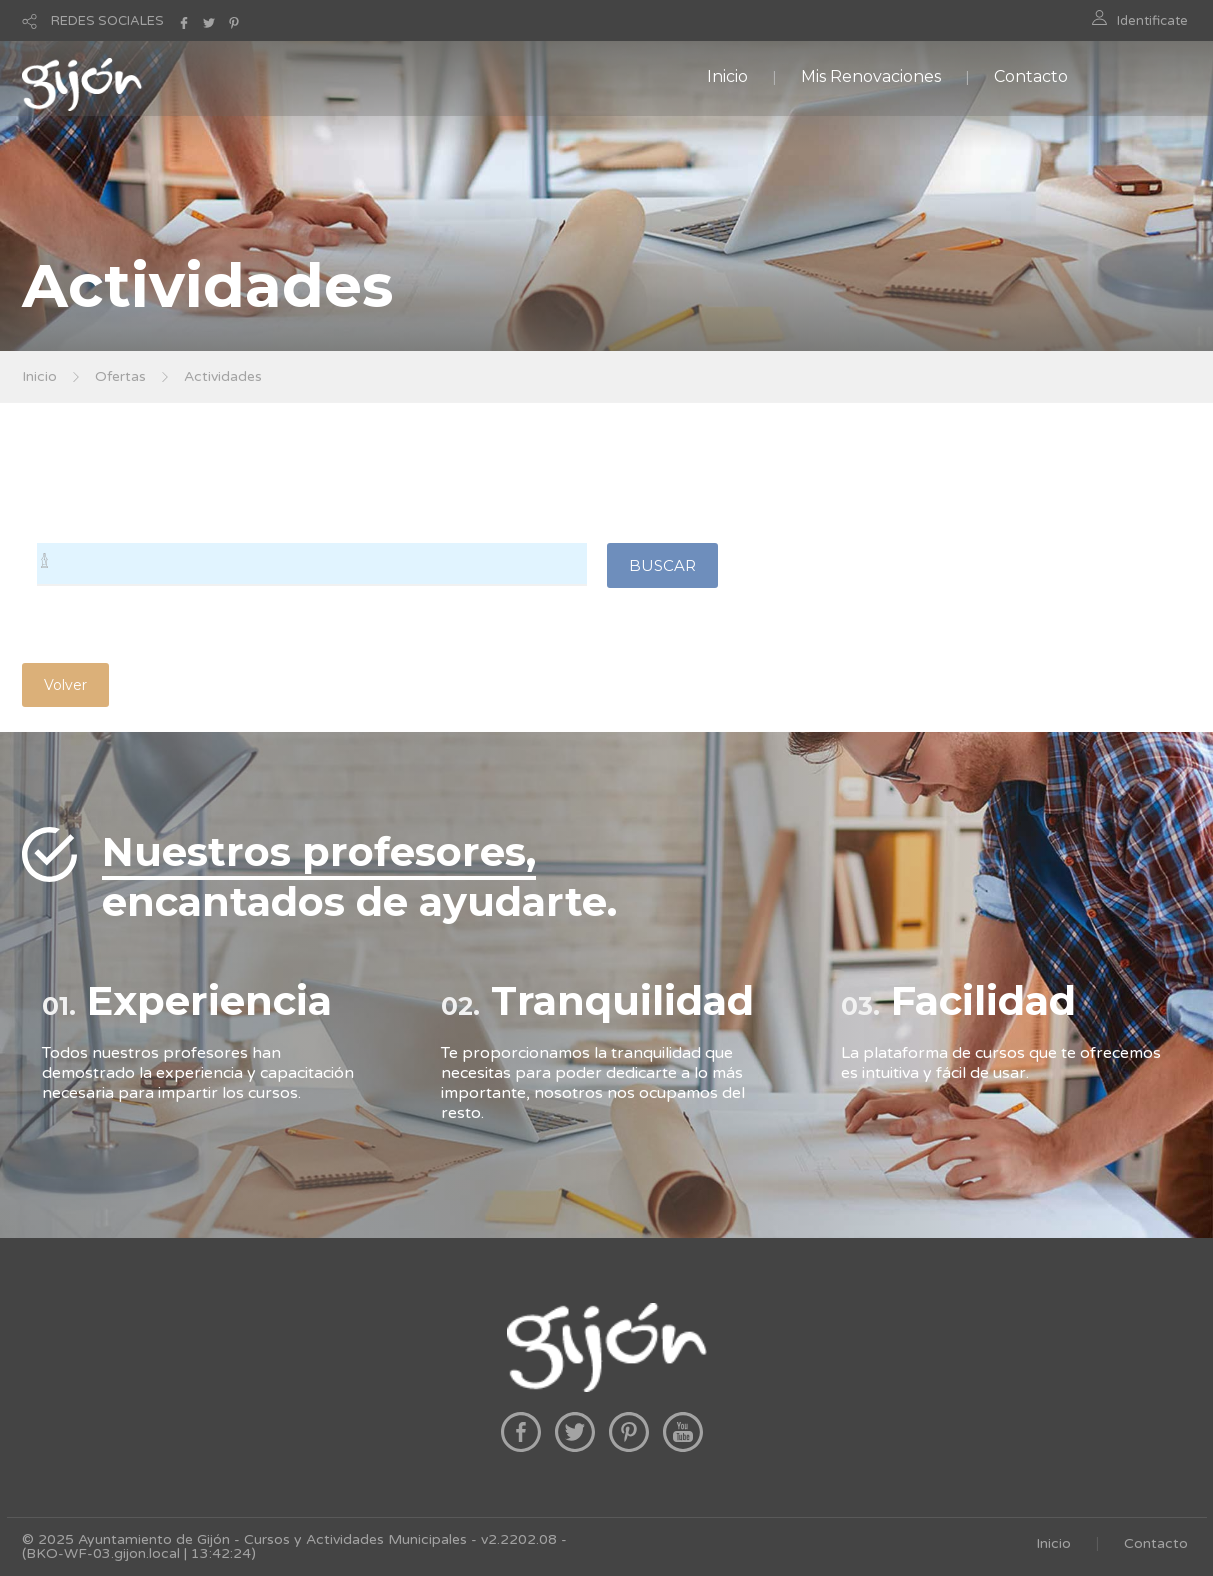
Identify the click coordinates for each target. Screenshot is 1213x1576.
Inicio (727, 76)
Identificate (1152, 21)
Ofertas (120, 376)
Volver (65, 685)
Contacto (1031, 76)
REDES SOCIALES (107, 21)
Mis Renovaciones (871, 76)
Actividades (223, 376)
